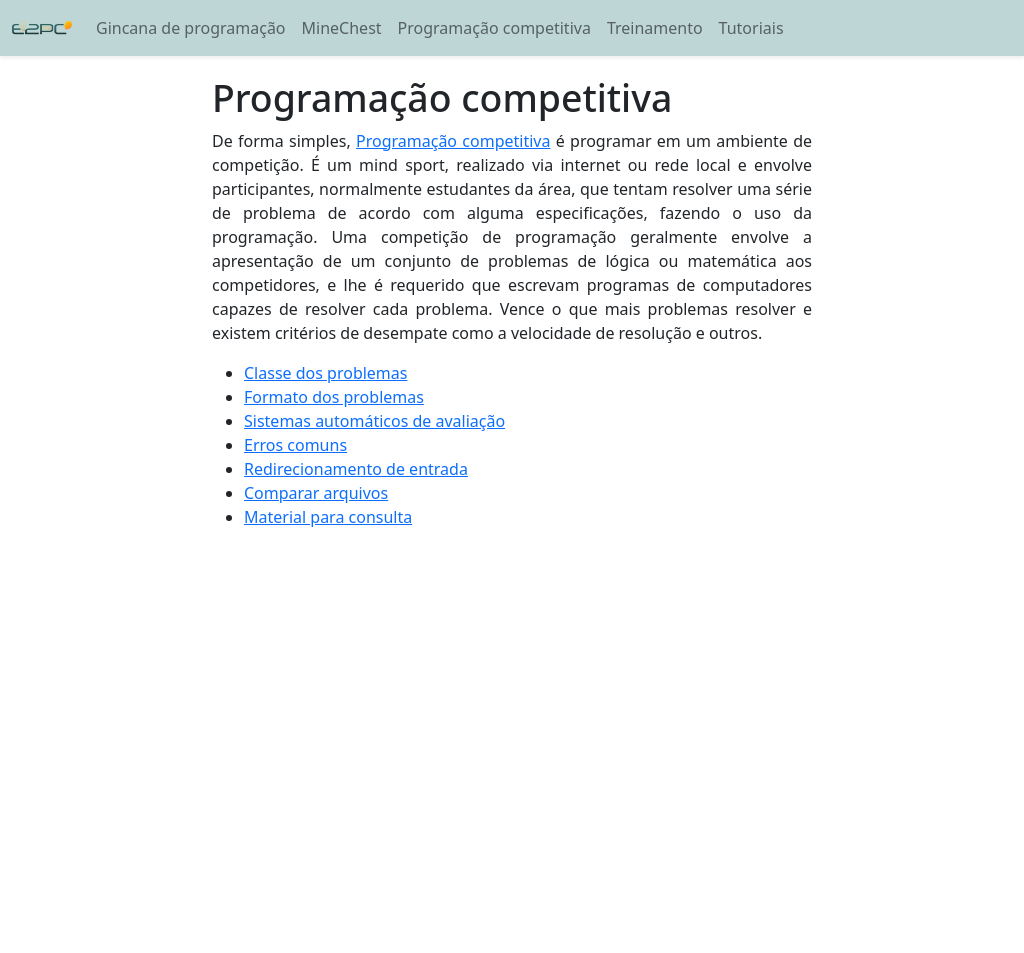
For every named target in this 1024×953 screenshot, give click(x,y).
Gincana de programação (191, 28)
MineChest (342, 28)
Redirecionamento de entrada (356, 469)
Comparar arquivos (316, 493)
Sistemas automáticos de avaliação (374, 421)
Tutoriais (751, 28)
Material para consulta (328, 517)
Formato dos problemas (334, 397)
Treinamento (655, 28)
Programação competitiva (494, 28)
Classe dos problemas (325, 373)
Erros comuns (295, 445)
